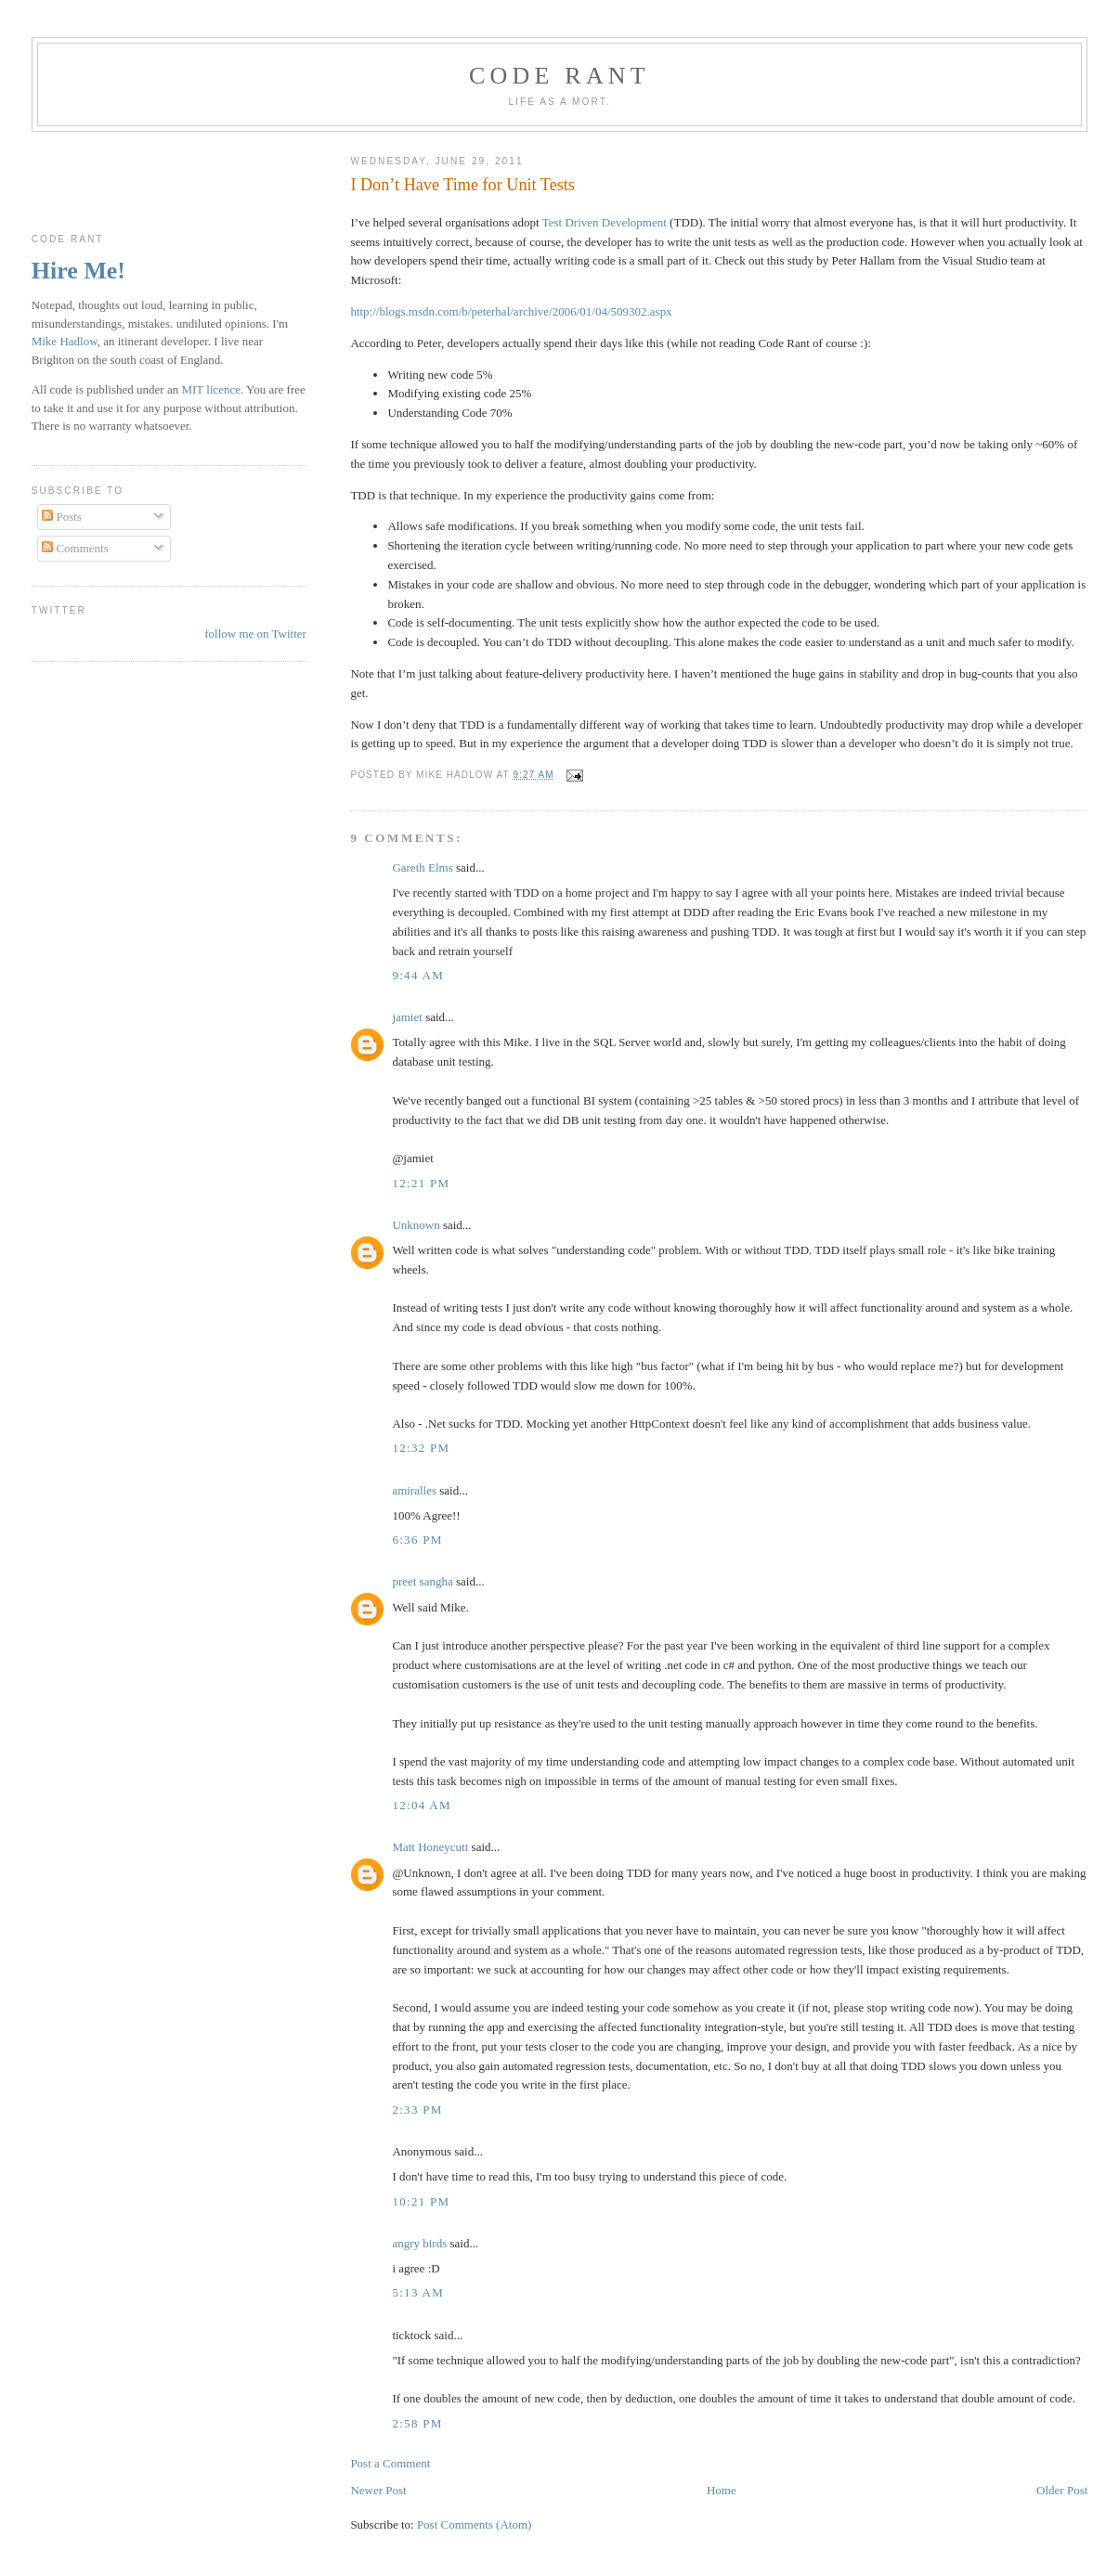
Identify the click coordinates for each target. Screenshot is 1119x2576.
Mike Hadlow (65, 341)
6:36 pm (417, 1540)
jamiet (407, 1017)
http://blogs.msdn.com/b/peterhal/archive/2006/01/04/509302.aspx (510, 311)
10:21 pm (420, 2201)
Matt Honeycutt (430, 1847)
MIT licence (211, 389)
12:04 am (421, 1805)
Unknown (415, 1225)
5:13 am (418, 2292)
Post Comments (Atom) (474, 2524)
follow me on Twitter (255, 634)
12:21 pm (420, 1183)
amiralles (414, 1490)
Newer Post (378, 2490)
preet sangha (422, 1581)
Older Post (1061, 2490)
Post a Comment (390, 2463)
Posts (62, 517)
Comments (75, 548)
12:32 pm (420, 1448)
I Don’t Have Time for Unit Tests (462, 184)
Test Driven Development (604, 222)
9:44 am (418, 975)
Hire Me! (78, 270)
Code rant (559, 75)
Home (721, 2490)
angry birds (419, 2243)
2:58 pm (417, 2423)
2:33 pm (417, 2109)
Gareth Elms (422, 867)
